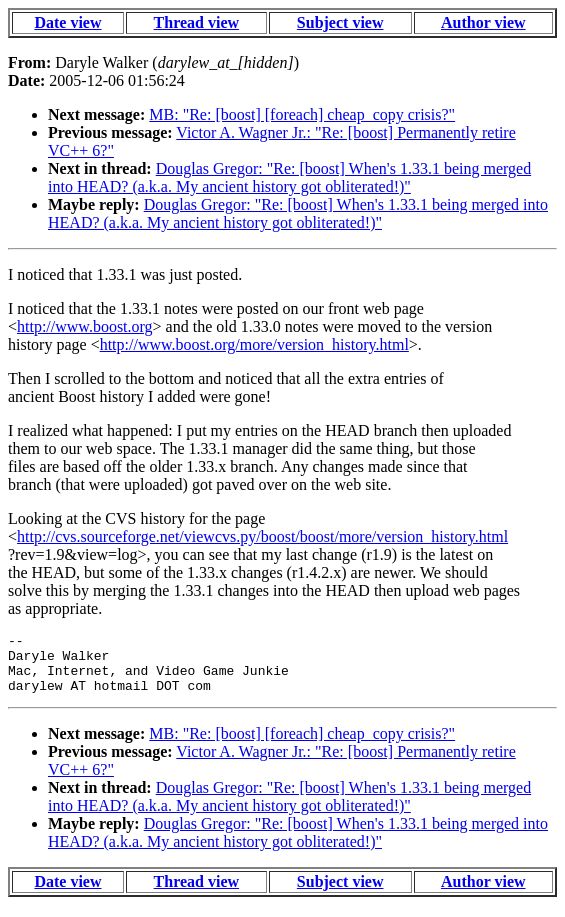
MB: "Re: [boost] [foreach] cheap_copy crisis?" (302, 114)
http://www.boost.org (85, 326)
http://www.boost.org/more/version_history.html (254, 344)
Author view (483, 22)
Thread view (196, 22)
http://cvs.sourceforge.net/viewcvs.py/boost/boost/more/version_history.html (262, 536)
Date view (67, 22)
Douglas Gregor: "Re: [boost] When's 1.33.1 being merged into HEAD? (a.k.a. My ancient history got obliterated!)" (289, 177)
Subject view (340, 22)
